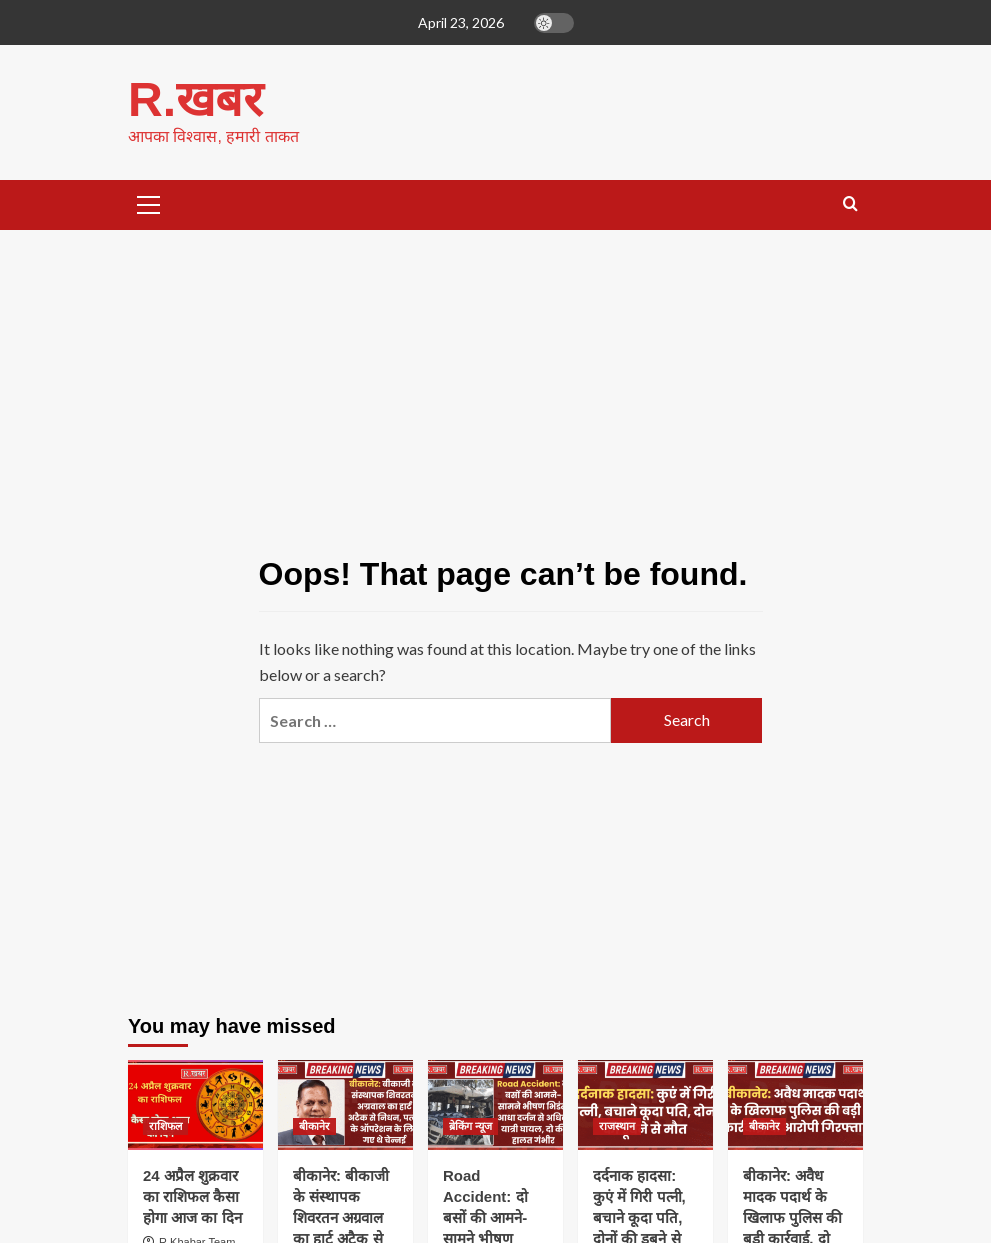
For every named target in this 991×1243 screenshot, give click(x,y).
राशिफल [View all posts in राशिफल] (165, 1125)
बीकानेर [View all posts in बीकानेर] (314, 1125)
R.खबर (195, 98)
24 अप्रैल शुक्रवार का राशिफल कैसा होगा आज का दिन (192, 1195)
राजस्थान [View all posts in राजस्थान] (617, 1125)
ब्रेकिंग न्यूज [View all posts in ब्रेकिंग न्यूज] (470, 1125)
